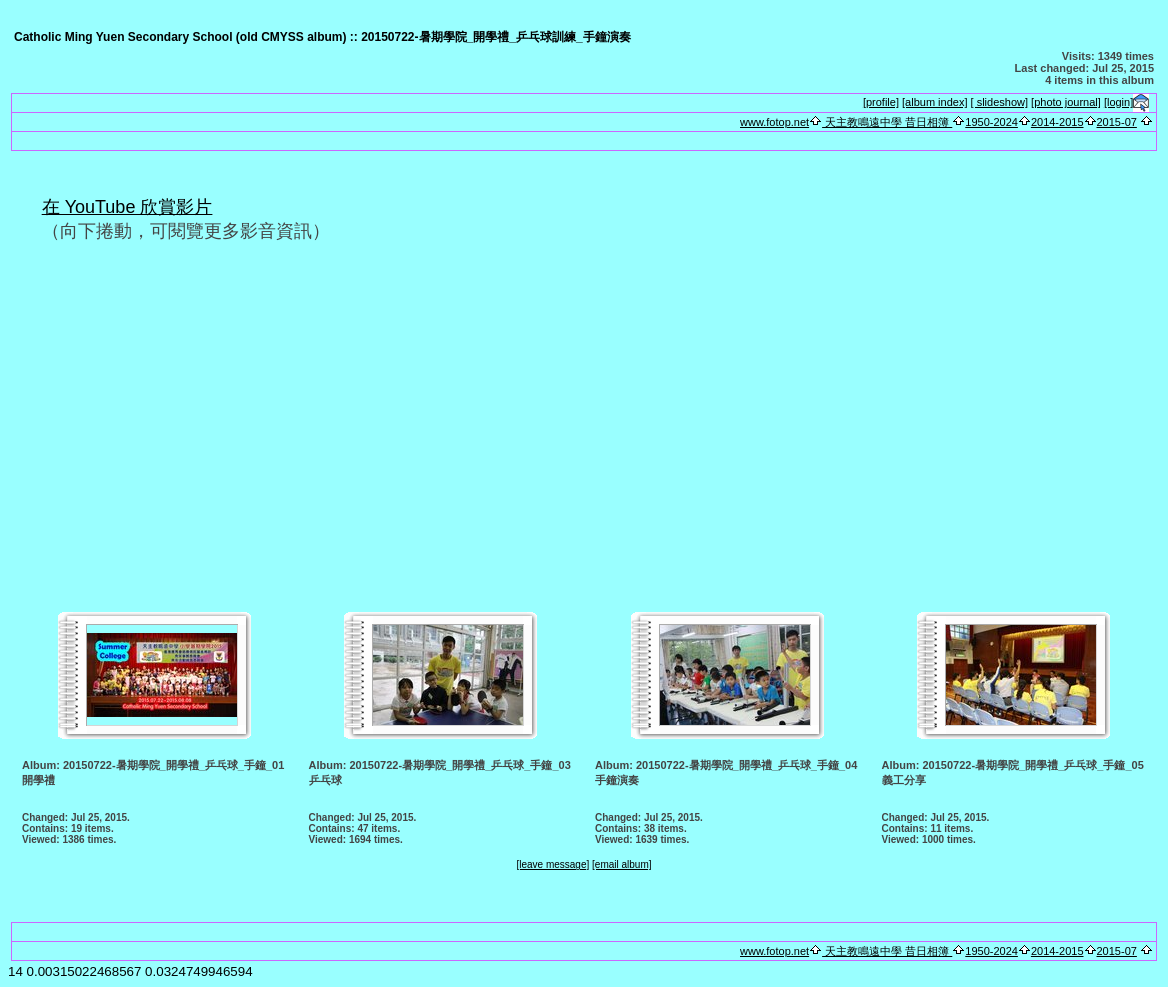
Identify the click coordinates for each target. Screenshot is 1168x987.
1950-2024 (991, 122)
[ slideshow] (999, 102)
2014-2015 (1057, 122)
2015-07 (1117, 122)
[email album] (621, 864)
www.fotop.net (774, 122)
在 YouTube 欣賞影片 (127, 207)
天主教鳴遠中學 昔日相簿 (887, 122)
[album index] (934, 102)
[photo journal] (1066, 102)
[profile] (881, 102)
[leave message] (552, 864)
